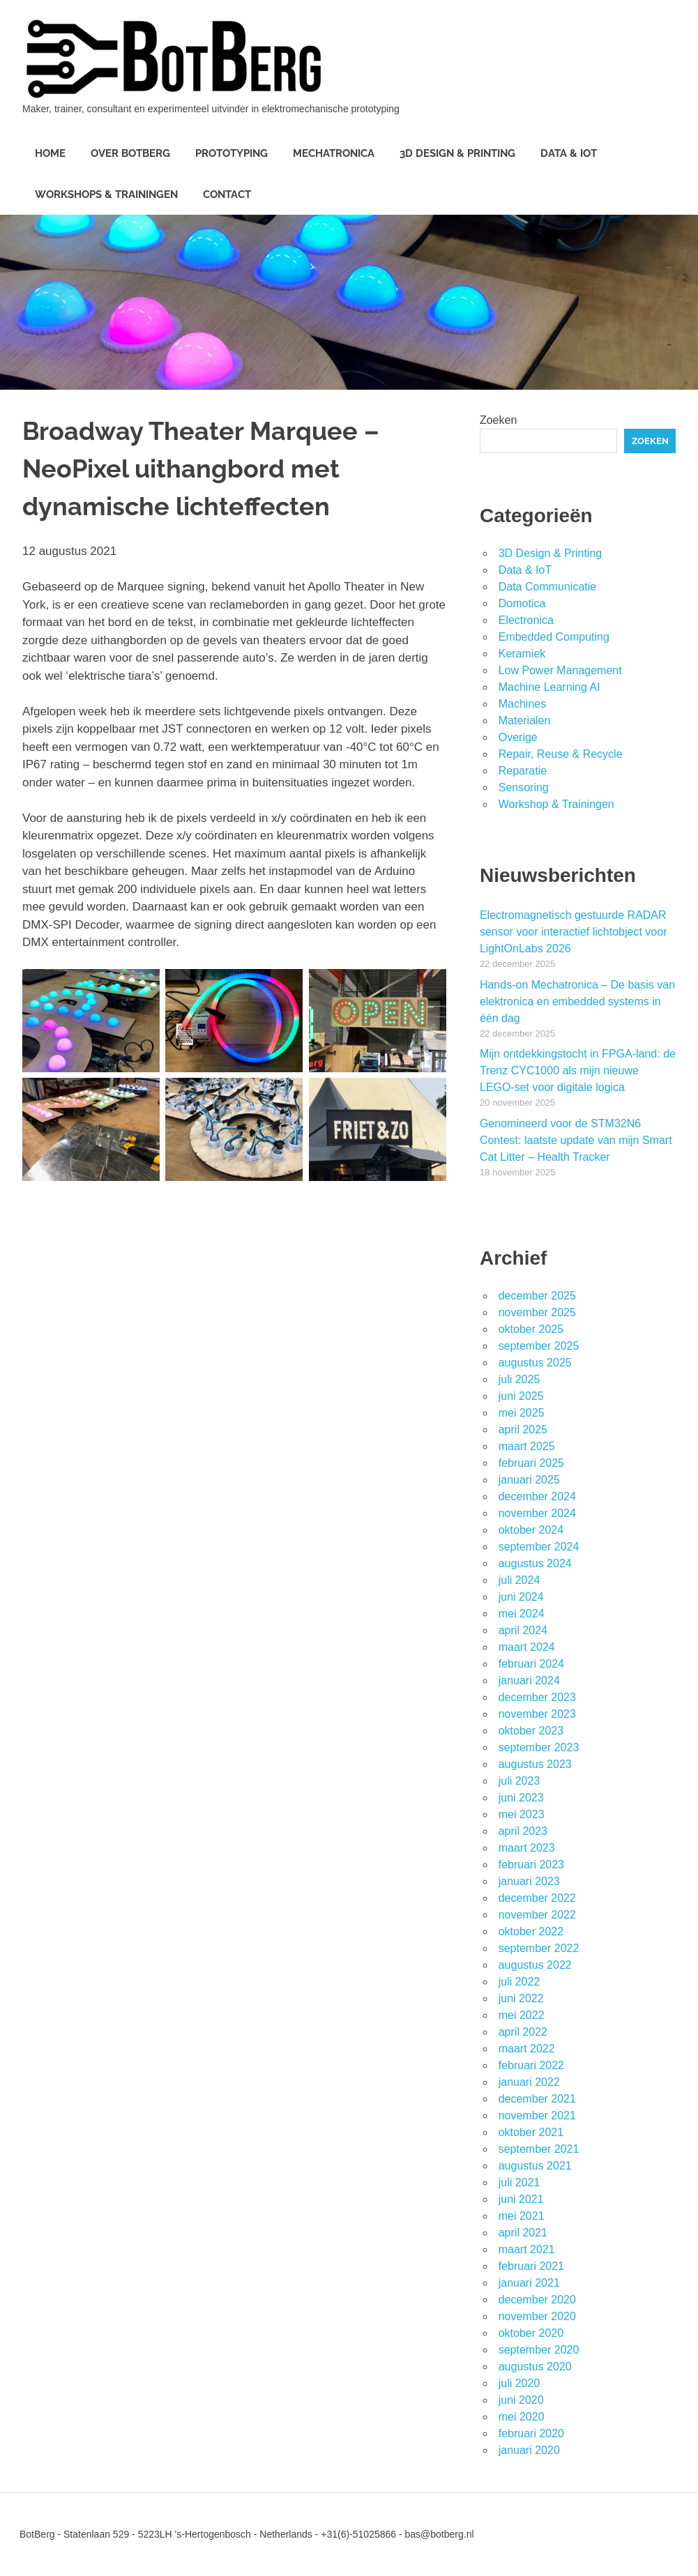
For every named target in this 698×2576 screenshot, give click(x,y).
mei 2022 (522, 2015)
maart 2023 (527, 1848)
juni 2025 (521, 1396)
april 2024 (523, 1630)
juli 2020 (519, 2383)
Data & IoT (568, 153)
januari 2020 (529, 2450)
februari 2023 (531, 1864)
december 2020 (537, 2300)
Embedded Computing (554, 637)
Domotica (522, 603)
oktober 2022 (531, 1931)
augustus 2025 (535, 1363)
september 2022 (539, 1948)
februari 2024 (531, 1664)
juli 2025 (519, 1379)
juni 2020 (521, 2400)
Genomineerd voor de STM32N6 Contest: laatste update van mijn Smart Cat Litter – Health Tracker (576, 1140)
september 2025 (539, 1346)
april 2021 (523, 2233)
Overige (518, 737)
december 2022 (537, 1898)
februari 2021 (531, 2266)
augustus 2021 (535, 2166)
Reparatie (523, 771)
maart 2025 (527, 1446)
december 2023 (537, 1697)
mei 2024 (522, 1613)
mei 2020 (522, 2417)
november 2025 (537, 1312)
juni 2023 (521, 1798)
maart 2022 (527, 2049)
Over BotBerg (130, 153)
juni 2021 (521, 2199)
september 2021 (539, 2149)
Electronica (526, 620)
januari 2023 (529, 1881)
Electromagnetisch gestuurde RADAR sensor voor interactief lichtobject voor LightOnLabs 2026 (573, 931)
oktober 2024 (531, 1530)
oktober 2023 (531, 1731)
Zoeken (498, 420)
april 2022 (523, 2032)
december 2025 (537, 1296)
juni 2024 (521, 1597)
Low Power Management (560, 670)
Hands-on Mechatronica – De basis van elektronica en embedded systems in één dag (577, 1001)
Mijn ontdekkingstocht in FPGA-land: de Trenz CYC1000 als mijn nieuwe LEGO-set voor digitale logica (578, 1070)
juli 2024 (519, 1580)
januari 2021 (529, 2283)
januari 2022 (529, 2082)
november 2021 (537, 2115)
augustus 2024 (535, 1563)
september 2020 (539, 2350)
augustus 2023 (535, 1764)
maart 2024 (527, 1647)
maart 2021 (527, 2249)
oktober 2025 (531, 1329)
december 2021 (537, 2099)
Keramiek (522, 654)
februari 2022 (531, 2065)
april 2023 (523, 1831)
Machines (522, 704)
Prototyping (231, 153)
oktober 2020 (531, 2333)
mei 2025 (522, 1413)
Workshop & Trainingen (556, 804)
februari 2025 (531, 1463)
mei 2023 (522, 1814)
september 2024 (539, 1547)
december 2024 (537, 1496)
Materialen (525, 720)
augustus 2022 (535, 1965)
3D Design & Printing (457, 153)
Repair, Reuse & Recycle (561, 754)
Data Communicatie (548, 587)
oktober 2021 (531, 2132)
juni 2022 (521, 1998)
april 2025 (523, 1429)
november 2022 (537, 1915)
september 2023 (539, 1747)
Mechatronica (333, 153)
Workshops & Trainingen (106, 194)
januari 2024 (529, 1680)
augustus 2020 (535, 2366)
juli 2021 (519, 2182)
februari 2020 (531, 2433)
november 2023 (537, 1714)
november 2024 (537, 1513)
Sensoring (524, 787)
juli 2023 (519, 1781)
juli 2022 (519, 1982)
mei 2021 (522, 2216)
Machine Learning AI (549, 687)
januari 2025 (529, 1480)
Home (50, 153)
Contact (227, 194)
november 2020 (537, 2316)
